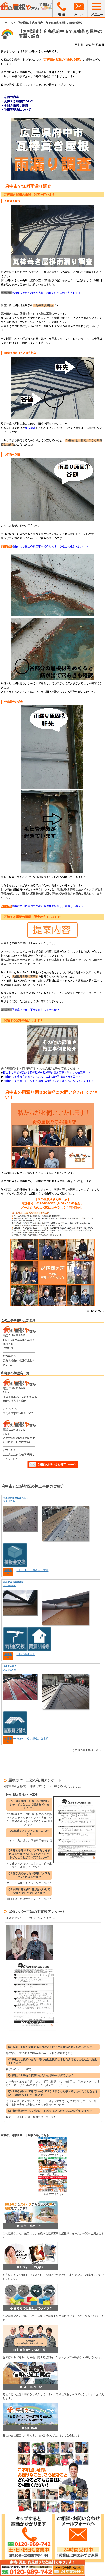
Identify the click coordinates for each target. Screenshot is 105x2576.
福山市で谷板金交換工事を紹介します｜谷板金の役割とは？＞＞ (50, 546)
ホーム (9, 22)
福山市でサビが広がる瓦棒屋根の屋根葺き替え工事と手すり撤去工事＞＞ (47, 1072)
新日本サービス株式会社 (17, 1442)
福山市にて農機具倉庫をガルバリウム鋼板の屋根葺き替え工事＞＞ (43, 1076)
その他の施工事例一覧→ (86, 1750)
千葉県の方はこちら (52, 2194)
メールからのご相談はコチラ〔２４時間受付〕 (52, 1207)
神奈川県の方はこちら (52, 2174)
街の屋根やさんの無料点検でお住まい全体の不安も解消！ (46, 292)
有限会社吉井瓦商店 (15, 1400)
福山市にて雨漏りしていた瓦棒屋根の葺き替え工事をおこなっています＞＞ (49, 1080)
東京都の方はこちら (52, 2155)
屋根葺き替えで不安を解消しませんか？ (35, 1009)
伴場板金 (8, 1348)
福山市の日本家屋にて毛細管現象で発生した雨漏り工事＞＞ (47, 906)
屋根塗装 (30, 427)
